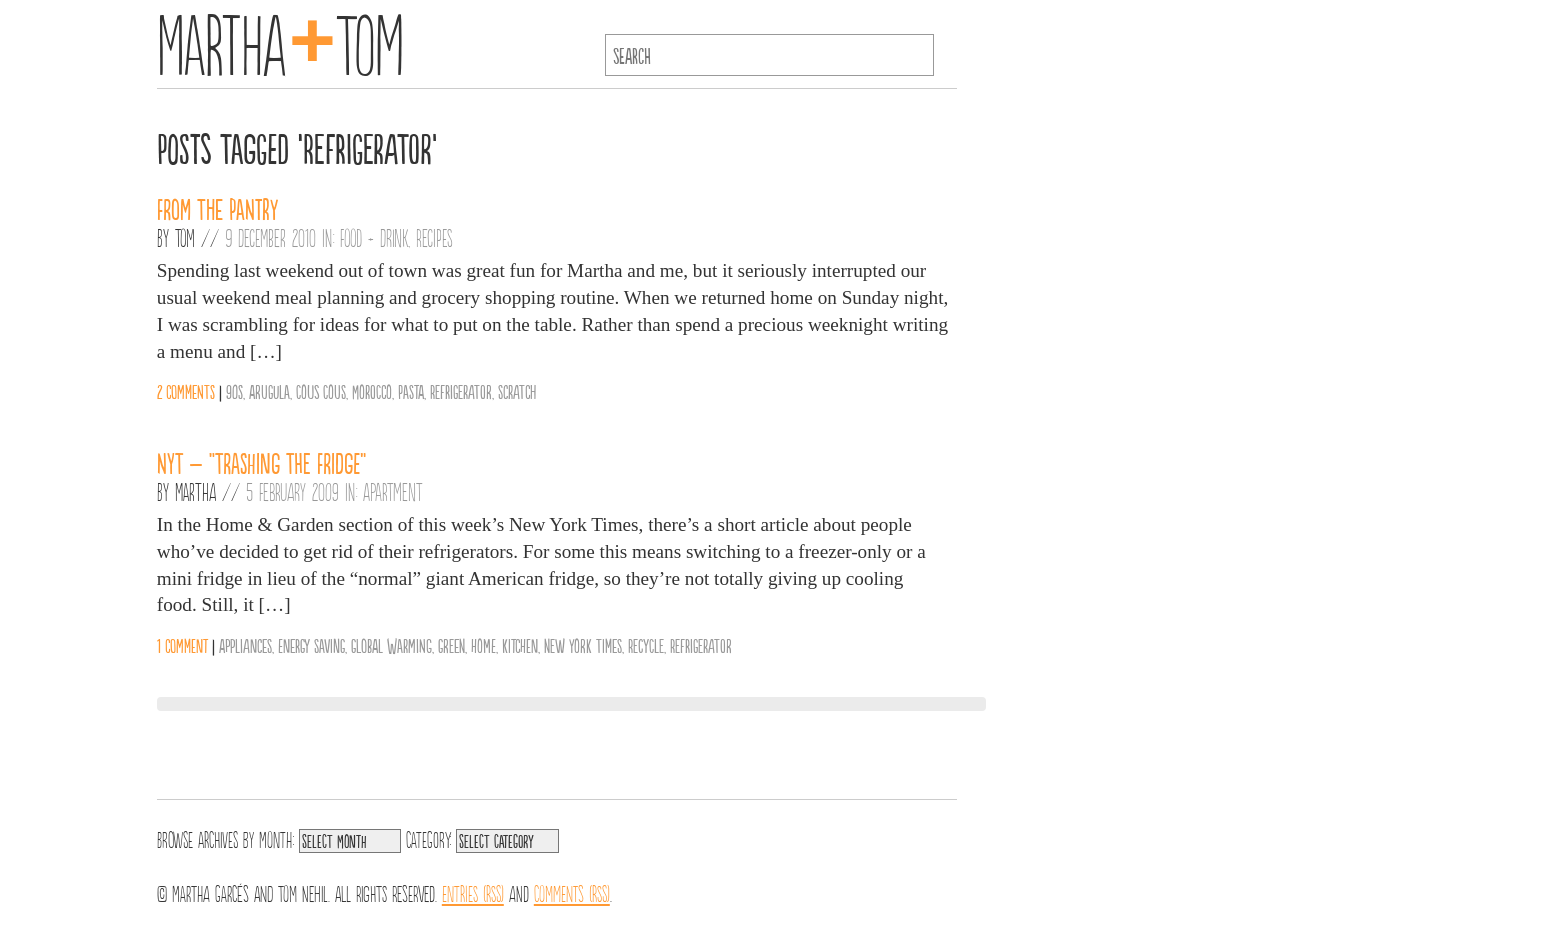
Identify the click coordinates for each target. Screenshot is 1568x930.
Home (483, 645)
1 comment (182, 645)
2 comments (186, 391)
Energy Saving (311, 645)
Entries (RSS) (473, 892)
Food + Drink (374, 237)
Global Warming (391, 645)
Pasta (411, 391)
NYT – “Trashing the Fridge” (261, 462)
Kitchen (520, 645)
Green (451, 645)
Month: (276, 838)
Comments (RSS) (572, 892)
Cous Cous (321, 391)
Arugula (269, 391)
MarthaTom (280, 40)
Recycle (646, 645)
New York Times (583, 645)
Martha (195, 491)
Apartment (392, 491)
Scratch (517, 391)
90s (234, 391)
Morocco (372, 391)
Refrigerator (461, 391)
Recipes (434, 237)
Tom (185, 237)
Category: (428, 838)
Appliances (245, 645)
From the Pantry (217, 208)
